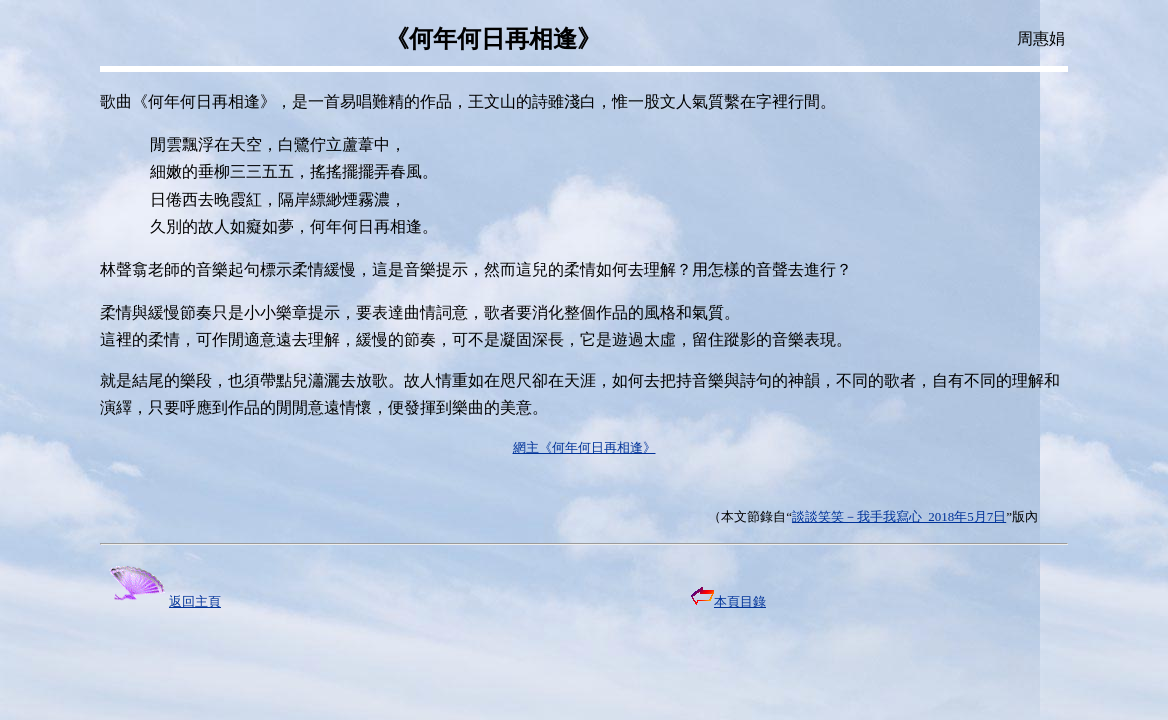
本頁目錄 (728, 601)
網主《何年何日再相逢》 (584, 447)
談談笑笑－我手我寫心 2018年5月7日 (899, 516)
